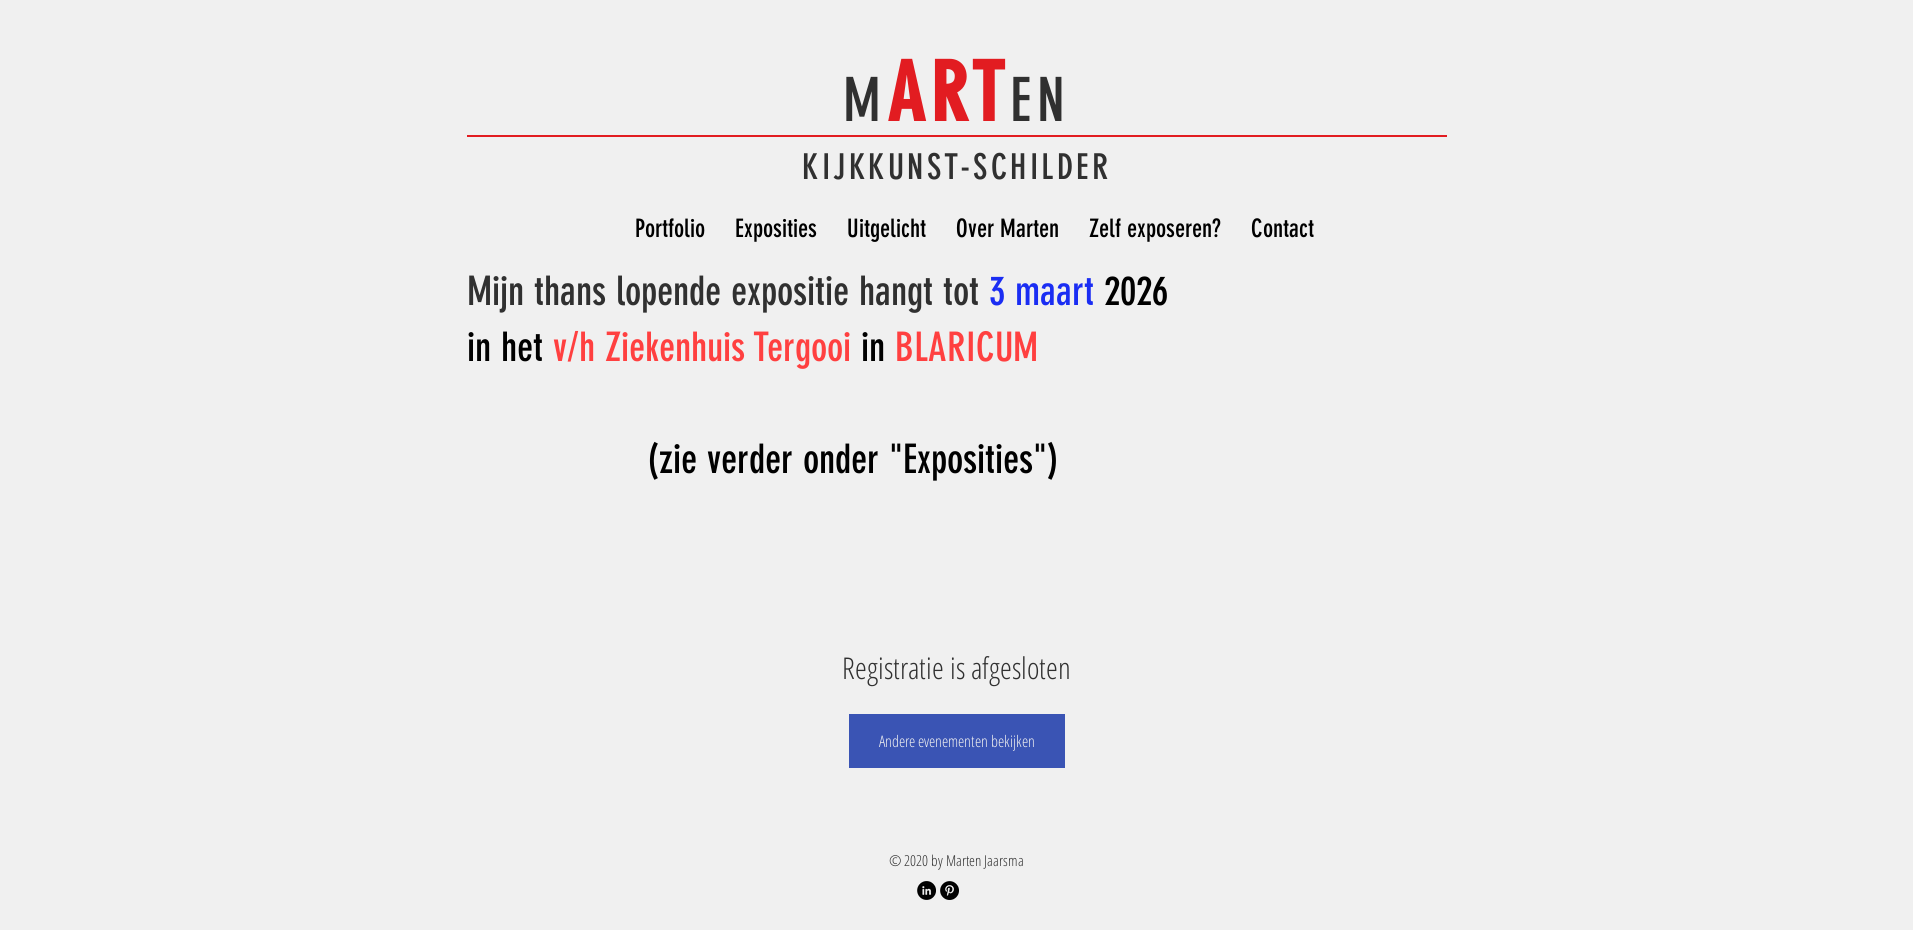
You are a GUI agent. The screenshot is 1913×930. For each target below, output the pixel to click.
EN (1040, 100)
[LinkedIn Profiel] (926, 890)
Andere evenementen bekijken (957, 741)
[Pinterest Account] (949, 890)
